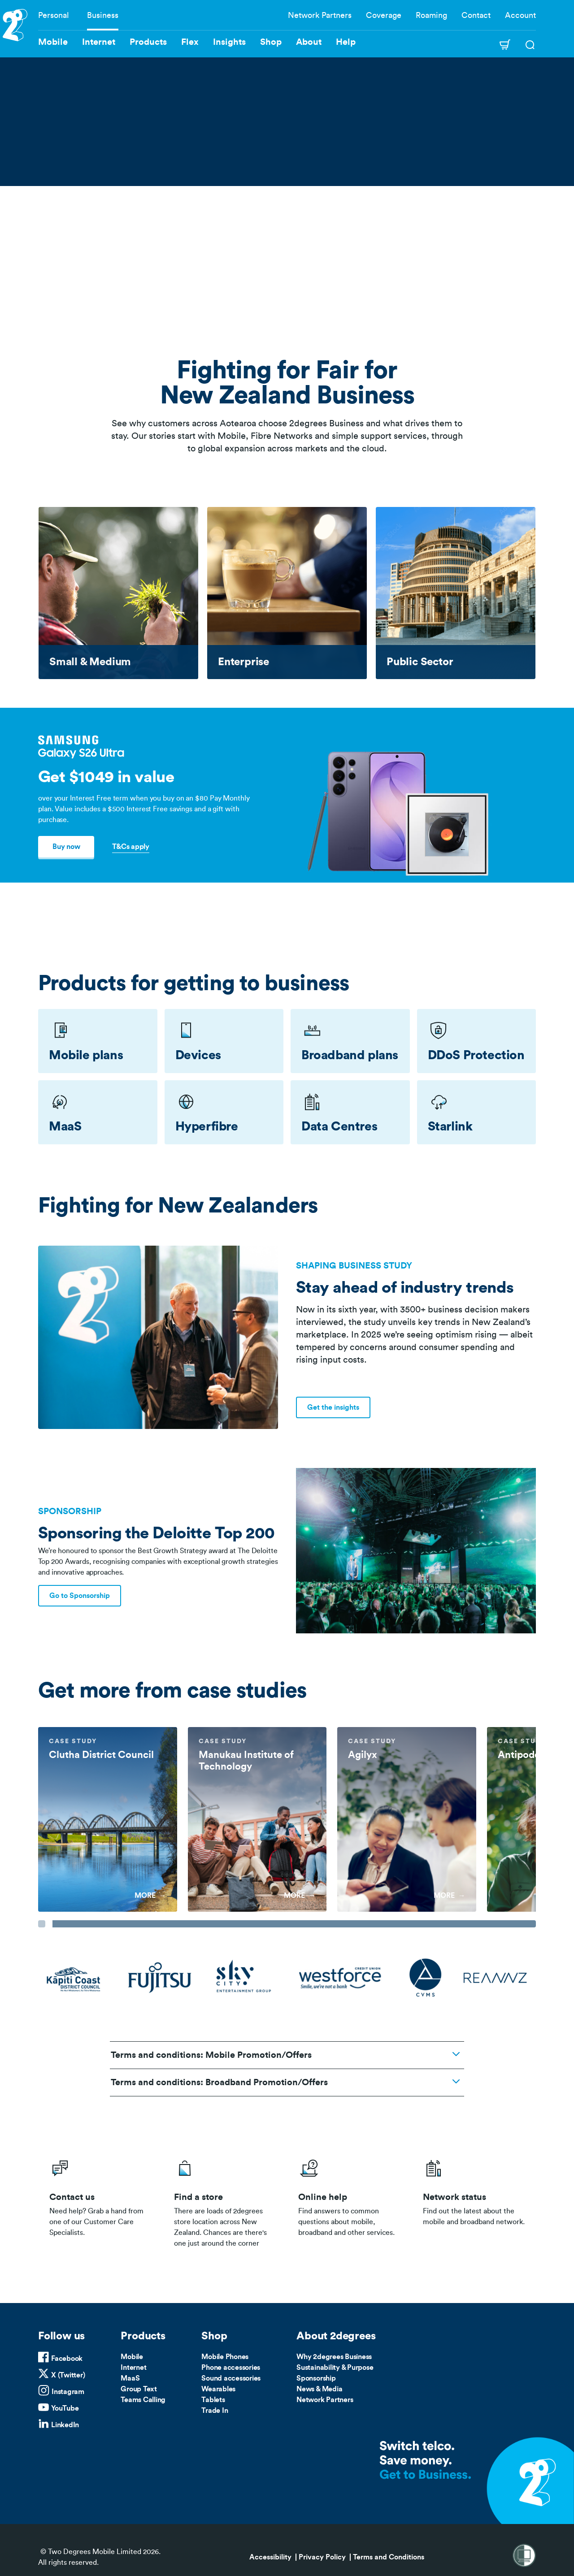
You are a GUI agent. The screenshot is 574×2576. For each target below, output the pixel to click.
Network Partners (320, 15)
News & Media (319, 2389)
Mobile (132, 2356)
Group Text (139, 2389)
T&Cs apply (130, 846)
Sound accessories (231, 2378)
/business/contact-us (100, 2201)
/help (349, 2201)
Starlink (450, 1126)
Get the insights (333, 1407)
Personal (53, 15)
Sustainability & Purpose (334, 2367)
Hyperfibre (206, 1126)
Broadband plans (349, 1055)
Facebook (67, 2358)
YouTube (64, 2408)
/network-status (474, 2201)
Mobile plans (86, 1055)
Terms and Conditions (388, 2557)
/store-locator (225, 2201)
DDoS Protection (476, 1055)
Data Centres (339, 1126)
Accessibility (270, 2557)
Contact (476, 15)
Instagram (68, 2391)
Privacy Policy (322, 2557)
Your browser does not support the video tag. (287, 186)
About (309, 42)
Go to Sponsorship (79, 1595)
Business (102, 15)
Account (520, 15)
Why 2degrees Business (334, 2356)
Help (346, 42)
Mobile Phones (224, 2356)
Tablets (213, 2399)
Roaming (431, 15)
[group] (107, 1819)
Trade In (214, 2410)
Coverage (383, 15)
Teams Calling (143, 2399)
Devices (198, 1055)
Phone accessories (230, 2367)
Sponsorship (315, 2378)
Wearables (218, 2389)
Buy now (66, 846)
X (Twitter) (68, 2375)
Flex (190, 42)
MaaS (65, 1126)
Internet (133, 2367)
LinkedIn (65, 2425)
